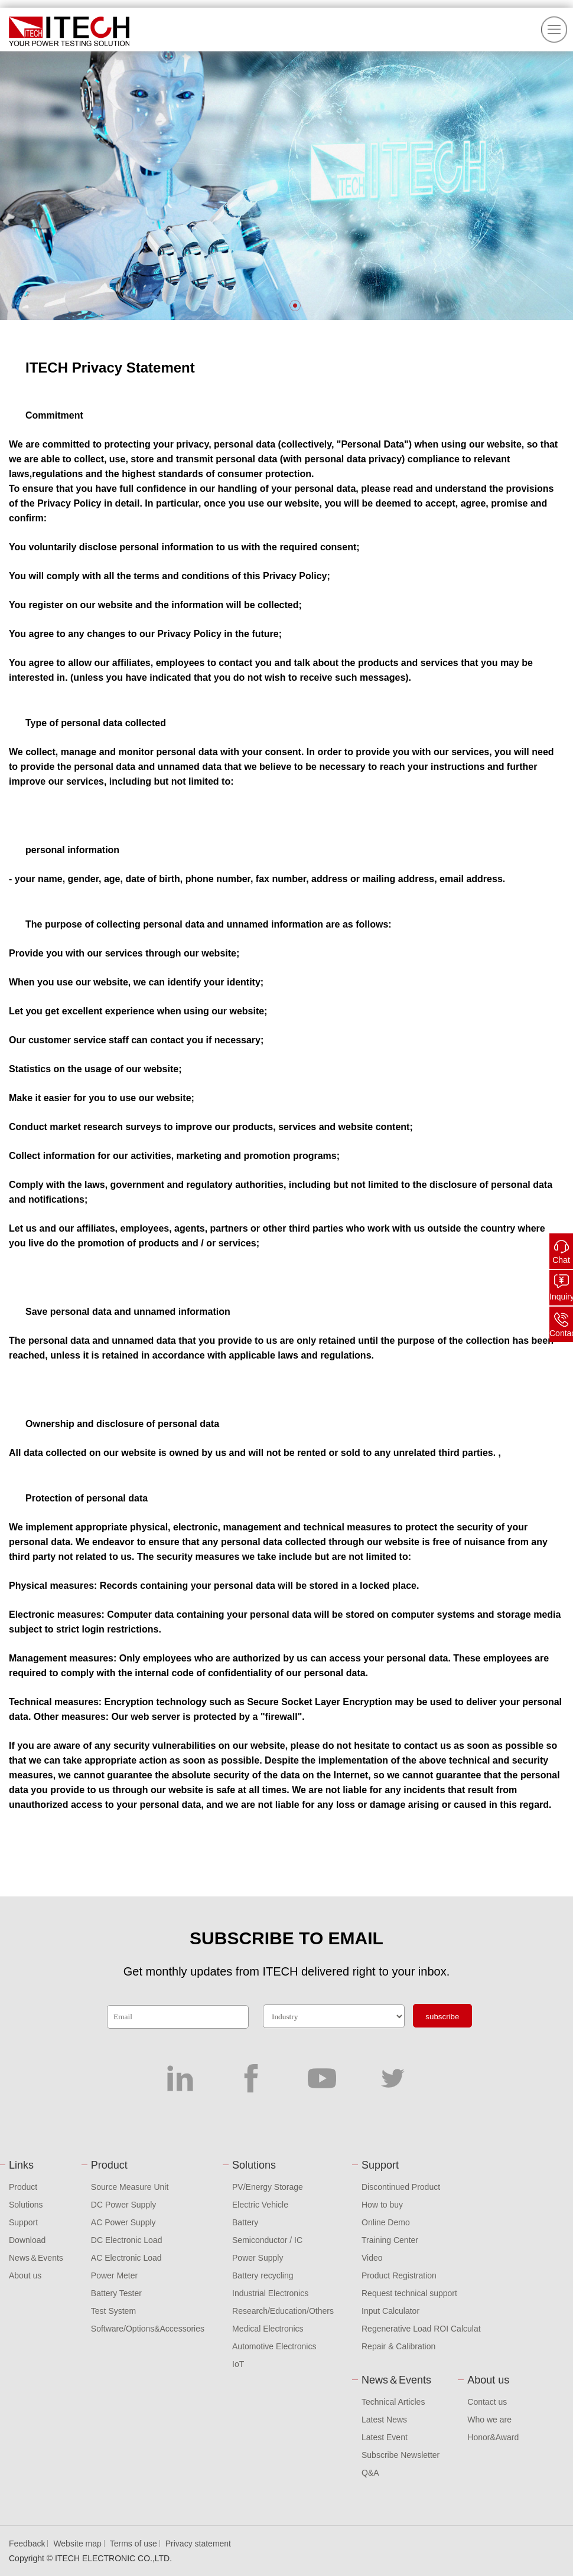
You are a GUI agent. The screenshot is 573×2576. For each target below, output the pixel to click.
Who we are (489, 2419)
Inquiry (561, 1296)
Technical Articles (393, 2402)
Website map (77, 2543)
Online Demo (386, 2222)
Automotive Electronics (274, 2346)
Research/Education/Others (283, 2311)
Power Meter (114, 2275)
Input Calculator (390, 2311)
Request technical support (409, 2293)
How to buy (382, 2204)
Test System (113, 2311)
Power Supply (257, 2257)
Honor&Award (493, 2437)
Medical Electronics (268, 2328)
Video (372, 2257)
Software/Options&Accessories (147, 2328)
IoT (238, 2364)
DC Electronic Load (126, 2240)
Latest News (384, 2419)
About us (25, 2275)
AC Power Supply (123, 2222)
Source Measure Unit (130, 2187)
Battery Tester (116, 2293)
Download (27, 2240)
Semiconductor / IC (267, 2240)
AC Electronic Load (126, 2257)
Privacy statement (198, 2543)
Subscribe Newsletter (400, 2455)
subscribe (442, 2016)
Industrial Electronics (270, 2293)
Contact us (487, 2402)
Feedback (27, 2543)
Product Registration (399, 2275)
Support (23, 2222)
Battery (245, 2222)
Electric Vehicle (260, 2204)
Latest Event (385, 2437)
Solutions (26, 2204)
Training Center (390, 2240)
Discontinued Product (401, 2187)
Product (23, 2187)
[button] (295, 305)
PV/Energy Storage (267, 2187)
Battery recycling (262, 2275)
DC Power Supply (124, 2204)
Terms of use (133, 2543)
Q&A (370, 2472)
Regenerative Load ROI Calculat (421, 2328)
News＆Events (36, 2257)
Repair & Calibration (398, 2346)
